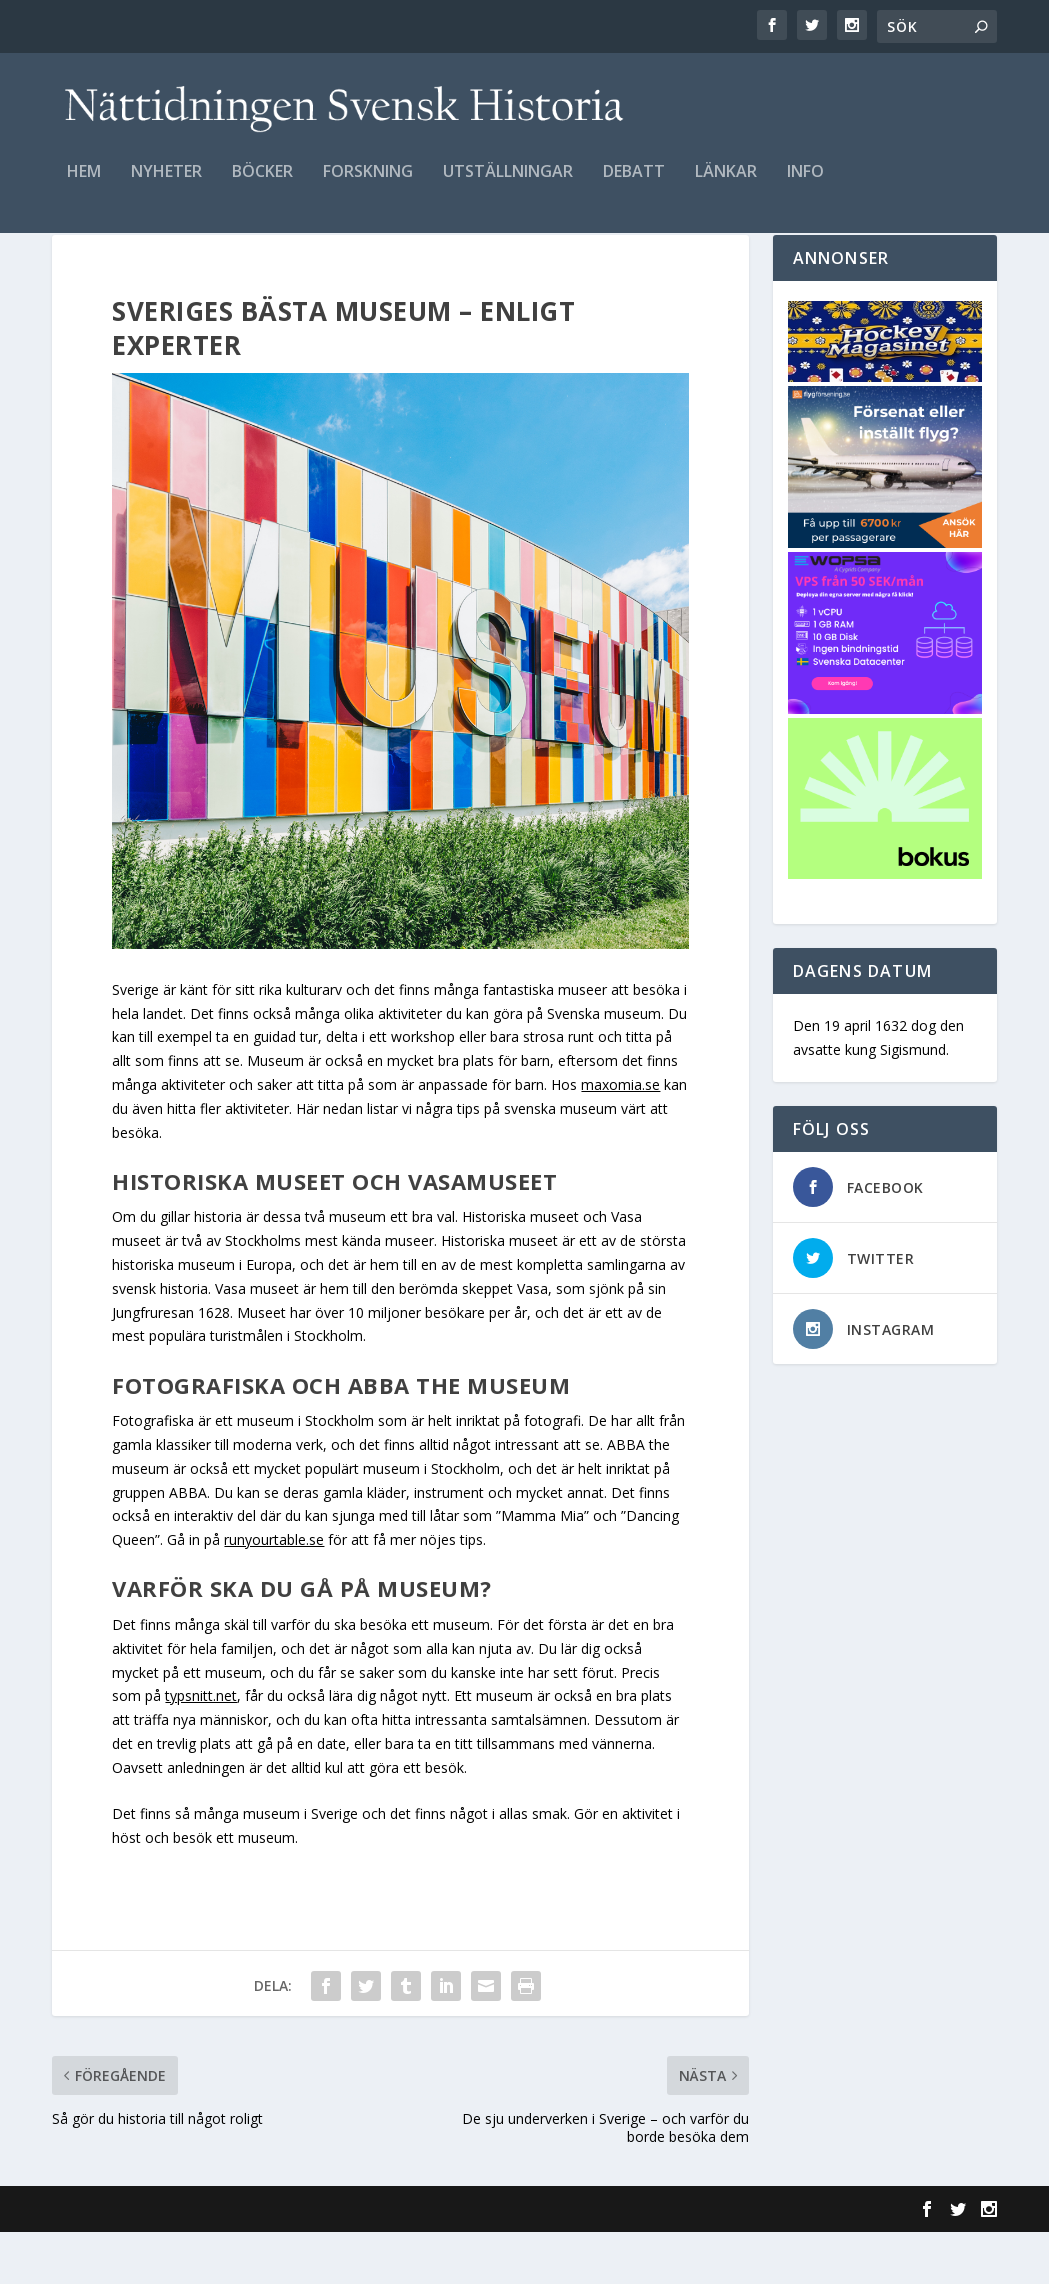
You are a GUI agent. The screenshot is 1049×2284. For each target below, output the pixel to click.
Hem (84, 186)
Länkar (726, 186)
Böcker (262, 186)
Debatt (634, 186)
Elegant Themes (190, 2261)
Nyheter (166, 186)
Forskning (368, 186)
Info (805, 186)
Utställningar (508, 186)
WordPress (377, 2261)
